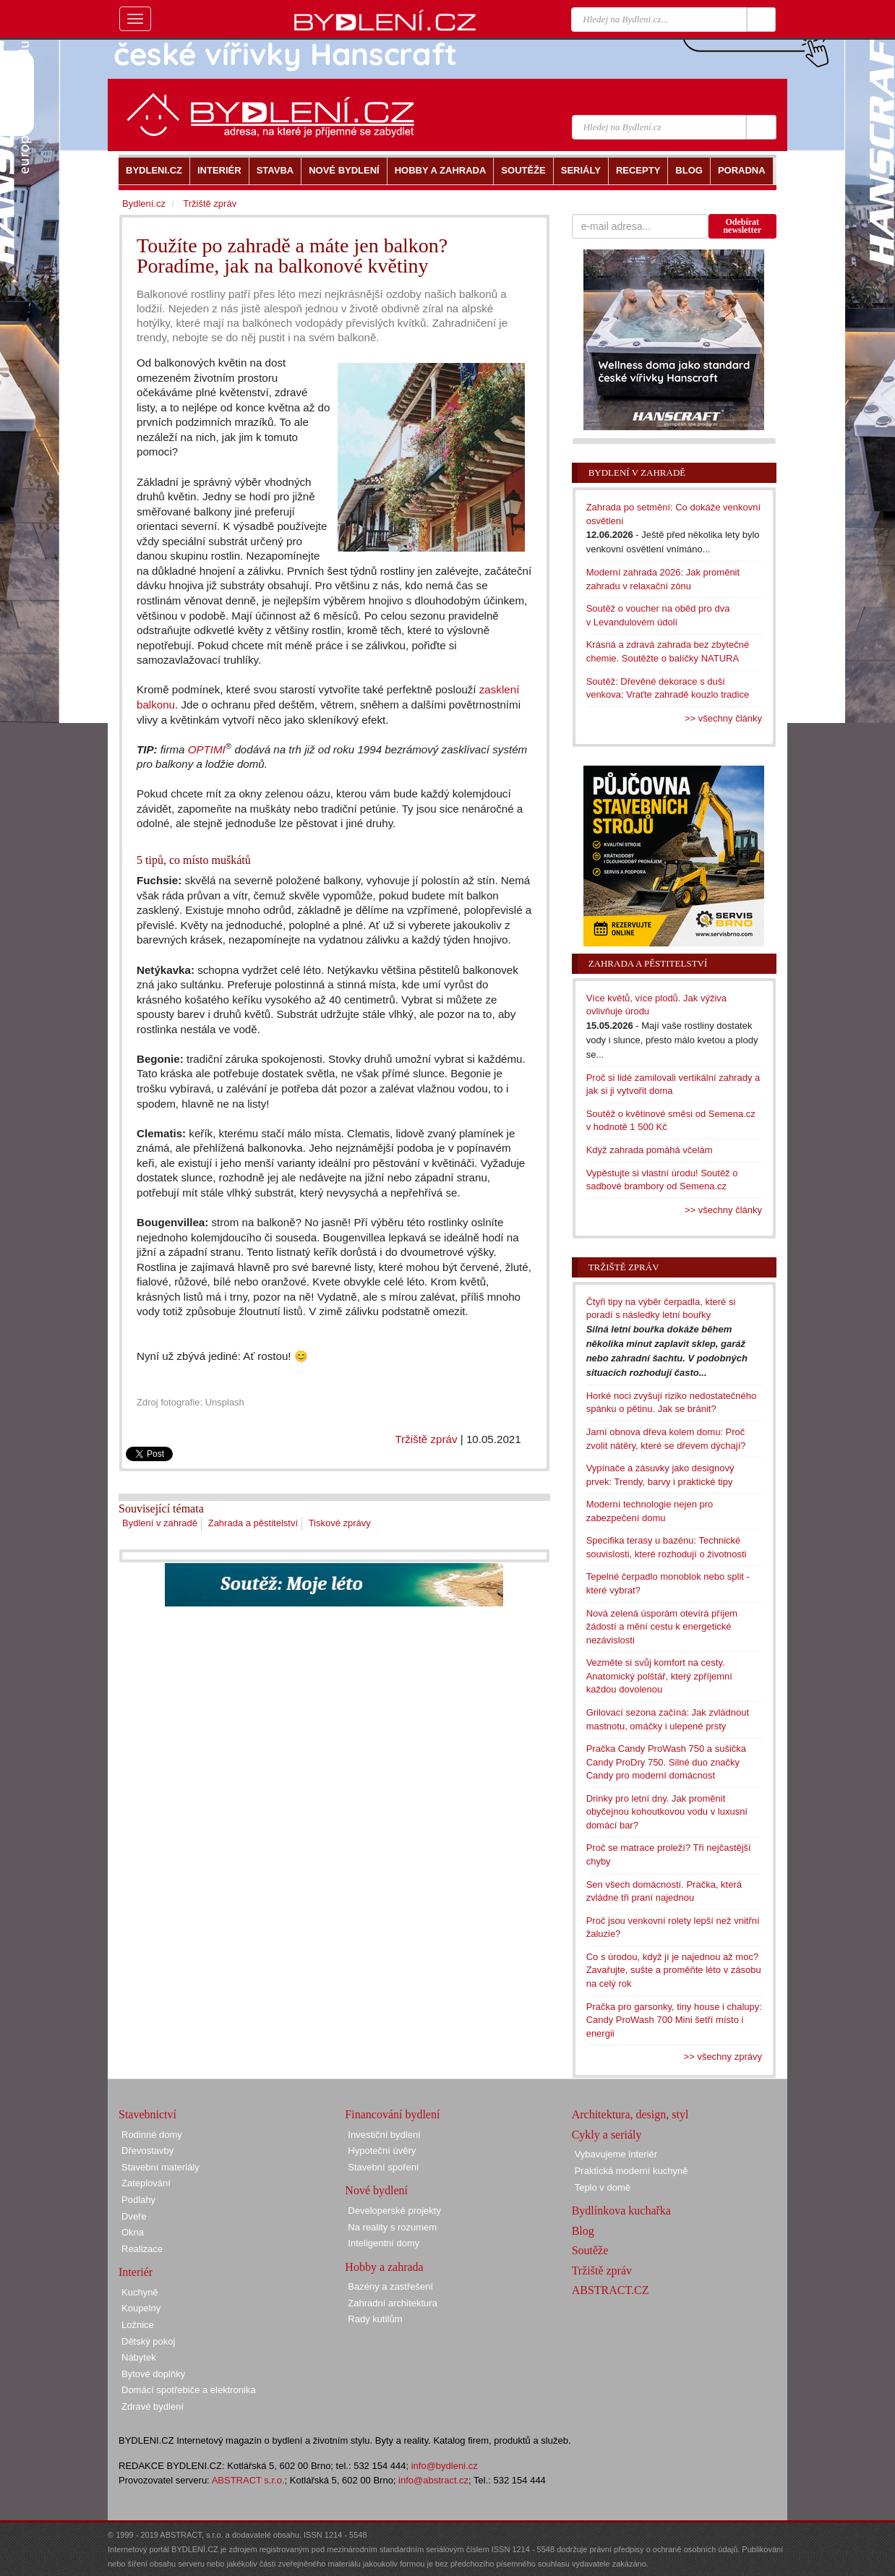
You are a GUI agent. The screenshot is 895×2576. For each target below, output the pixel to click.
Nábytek (138, 2357)
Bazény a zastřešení (390, 2286)
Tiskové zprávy (340, 1523)
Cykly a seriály (607, 2134)
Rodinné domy (151, 2134)
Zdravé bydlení (152, 2406)
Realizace (142, 2248)
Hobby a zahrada (384, 2267)
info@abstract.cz (433, 2480)
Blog (583, 2231)
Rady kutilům (375, 2319)
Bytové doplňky (153, 2374)
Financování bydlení (392, 2114)
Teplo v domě (602, 2187)
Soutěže (590, 2250)
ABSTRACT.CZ (610, 2290)
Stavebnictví (147, 2114)
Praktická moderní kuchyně (631, 2170)
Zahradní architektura (392, 2303)
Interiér (136, 2272)
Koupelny (140, 2308)
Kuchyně (139, 2292)
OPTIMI (207, 749)
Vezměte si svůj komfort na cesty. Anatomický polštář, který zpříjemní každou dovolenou (659, 1676)
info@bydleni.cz (444, 2465)
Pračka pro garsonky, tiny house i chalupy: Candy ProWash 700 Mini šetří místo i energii (674, 2020)
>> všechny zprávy (723, 2056)
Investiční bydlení (384, 2134)
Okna (132, 2232)
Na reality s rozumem (392, 2227)
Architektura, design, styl (630, 2114)
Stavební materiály (160, 2167)
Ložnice (137, 2324)
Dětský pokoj (148, 2341)
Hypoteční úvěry (382, 2150)
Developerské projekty (394, 2210)
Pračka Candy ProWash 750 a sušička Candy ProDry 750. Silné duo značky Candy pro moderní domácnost (666, 1762)
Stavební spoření (383, 2167)
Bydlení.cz (144, 203)
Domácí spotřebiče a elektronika (188, 2389)
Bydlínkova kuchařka (621, 2210)
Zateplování (146, 2183)
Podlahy (138, 2199)
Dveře (134, 2216)
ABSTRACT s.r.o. (248, 2480)
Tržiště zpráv (426, 1439)
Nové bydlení (376, 2190)
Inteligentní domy (383, 2243)
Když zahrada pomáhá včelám (649, 1149)
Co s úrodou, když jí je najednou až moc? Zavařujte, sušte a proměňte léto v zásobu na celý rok (673, 1970)
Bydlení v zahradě (159, 1523)
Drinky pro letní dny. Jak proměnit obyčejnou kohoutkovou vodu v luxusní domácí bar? (667, 1812)
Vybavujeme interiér (616, 2154)
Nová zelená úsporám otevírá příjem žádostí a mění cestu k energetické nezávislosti (662, 1627)
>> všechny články (723, 718)
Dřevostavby (147, 2150)
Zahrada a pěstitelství (253, 1523)
